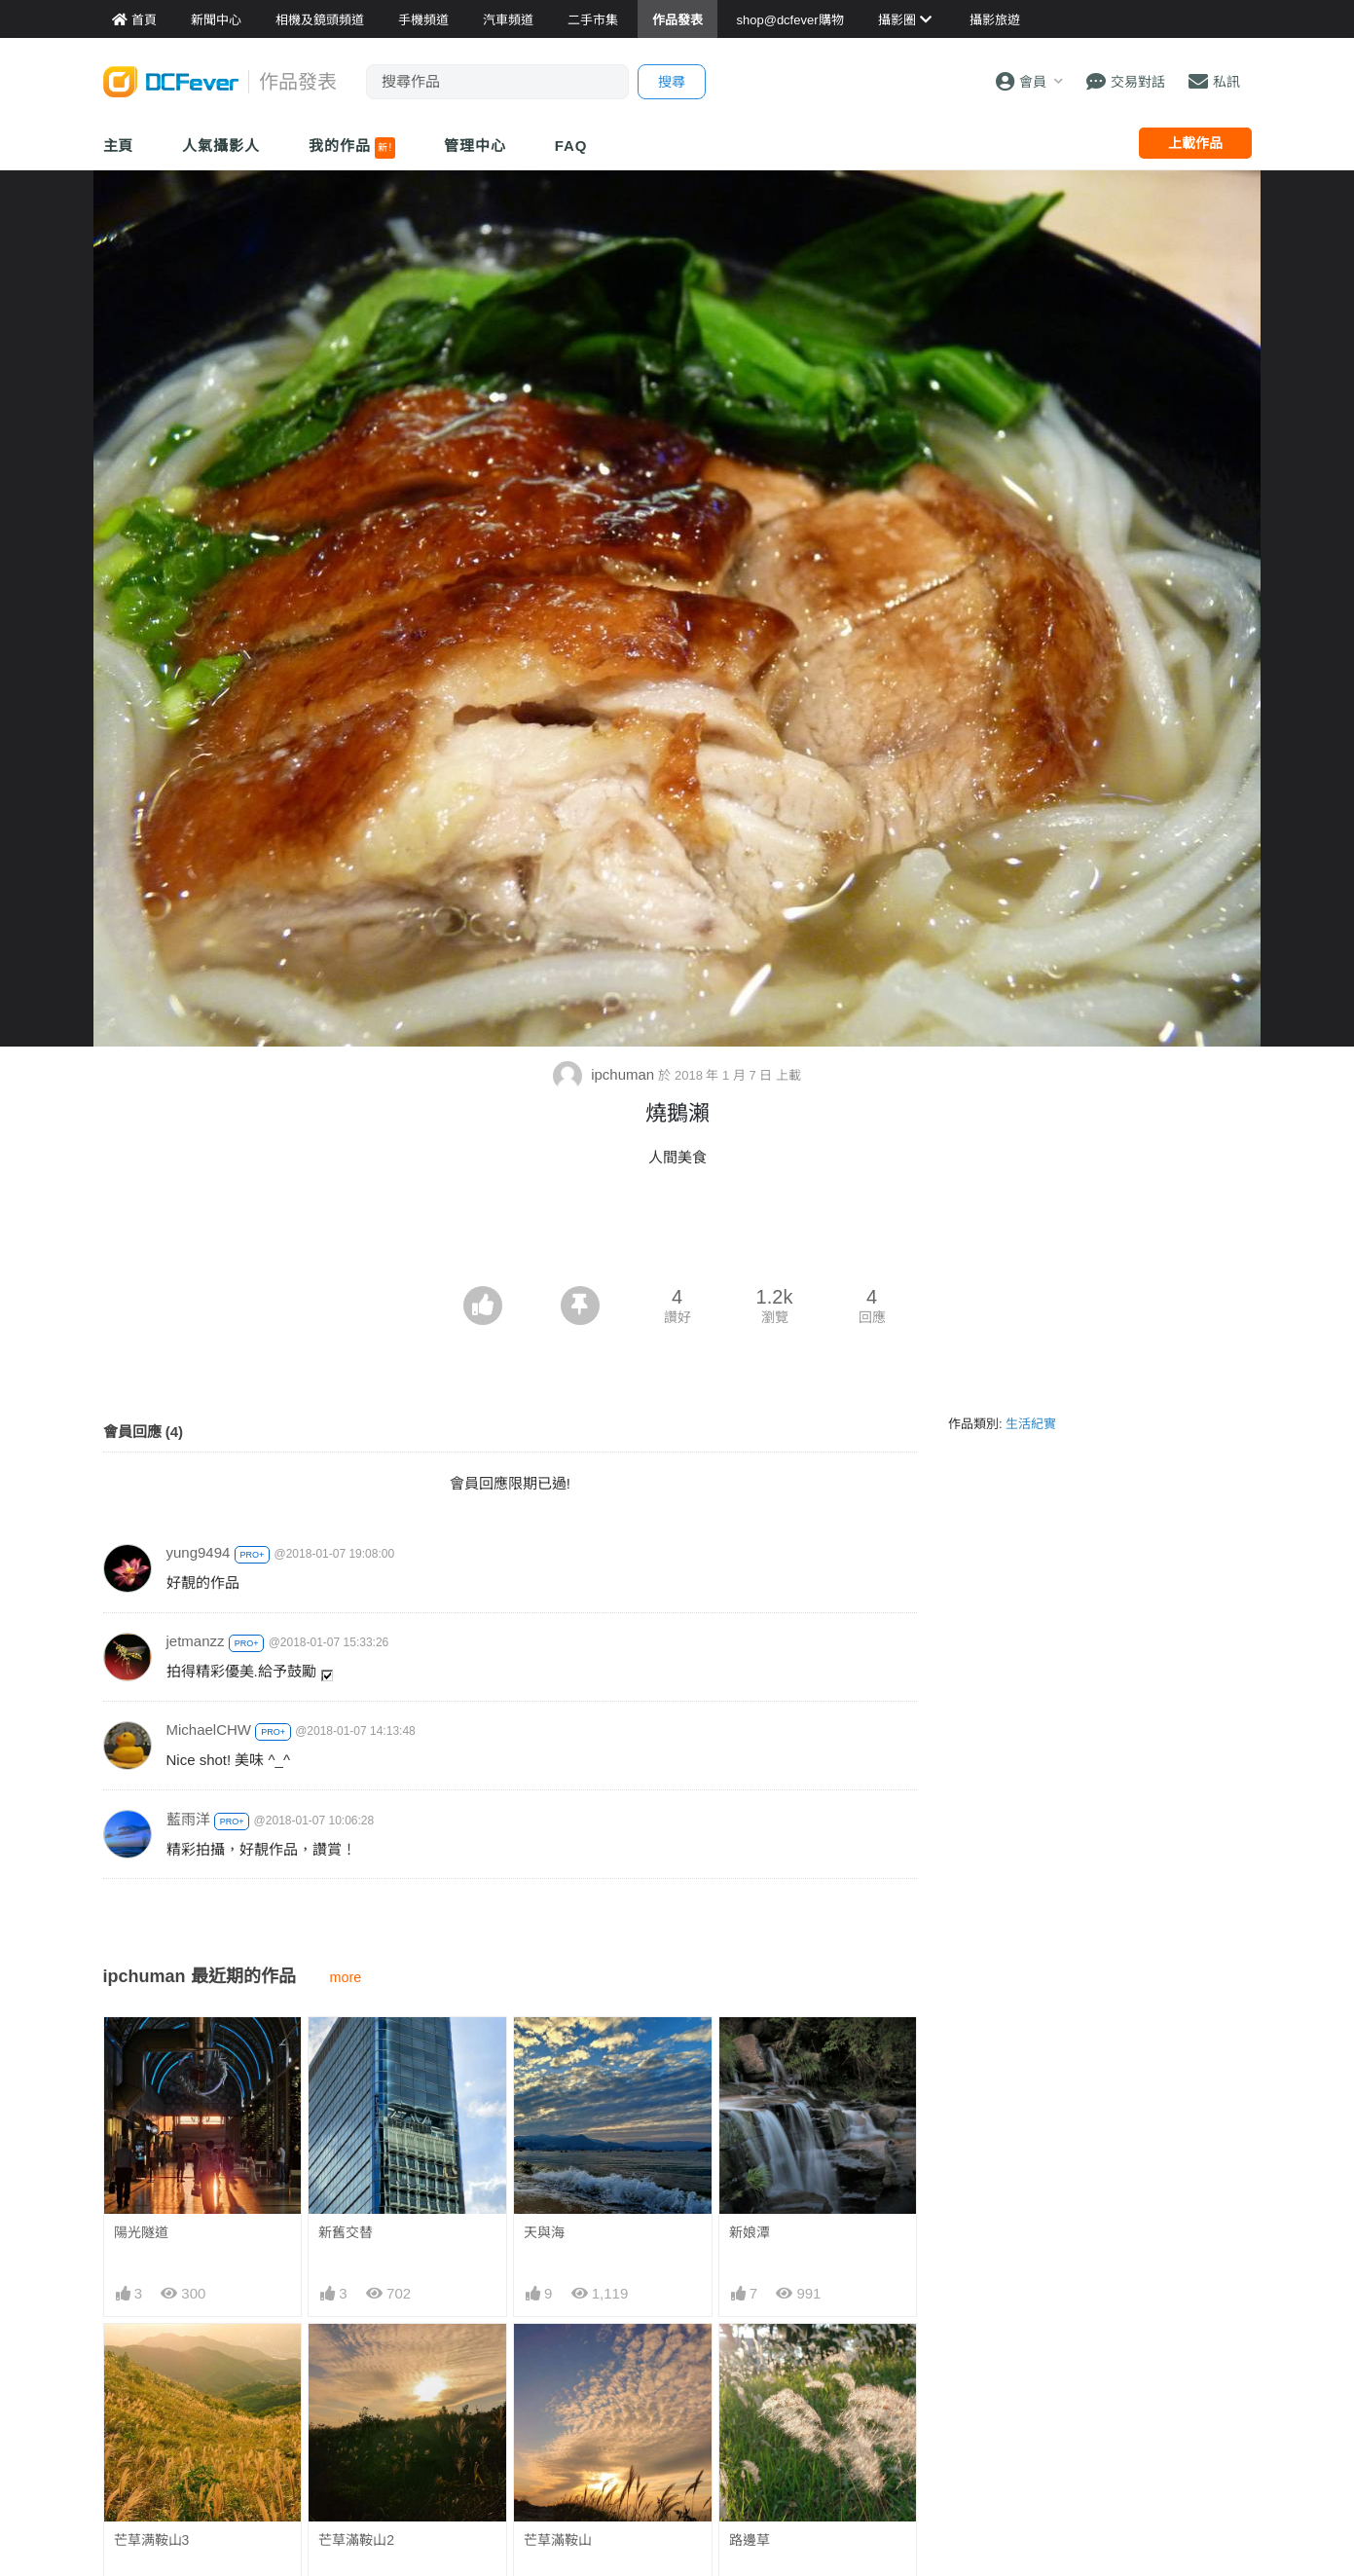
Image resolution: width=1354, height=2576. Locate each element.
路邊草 (749, 2540)
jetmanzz (195, 1641)
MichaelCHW (209, 1729)
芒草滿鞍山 (558, 2540)
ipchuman (605, 1074)
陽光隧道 (141, 2232)
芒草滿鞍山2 (356, 2540)
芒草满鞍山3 (152, 2540)
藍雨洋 (188, 1819)
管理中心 (475, 145)
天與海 (544, 2232)
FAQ (571, 145)
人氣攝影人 (221, 145)
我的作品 (352, 148)
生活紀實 (1031, 1424)
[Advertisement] (677, 1232)
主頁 (118, 145)
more (346, 1977)
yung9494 (198, 1552)
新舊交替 (345, 2232)
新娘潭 (749, 2232)
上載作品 (1195, 143)
